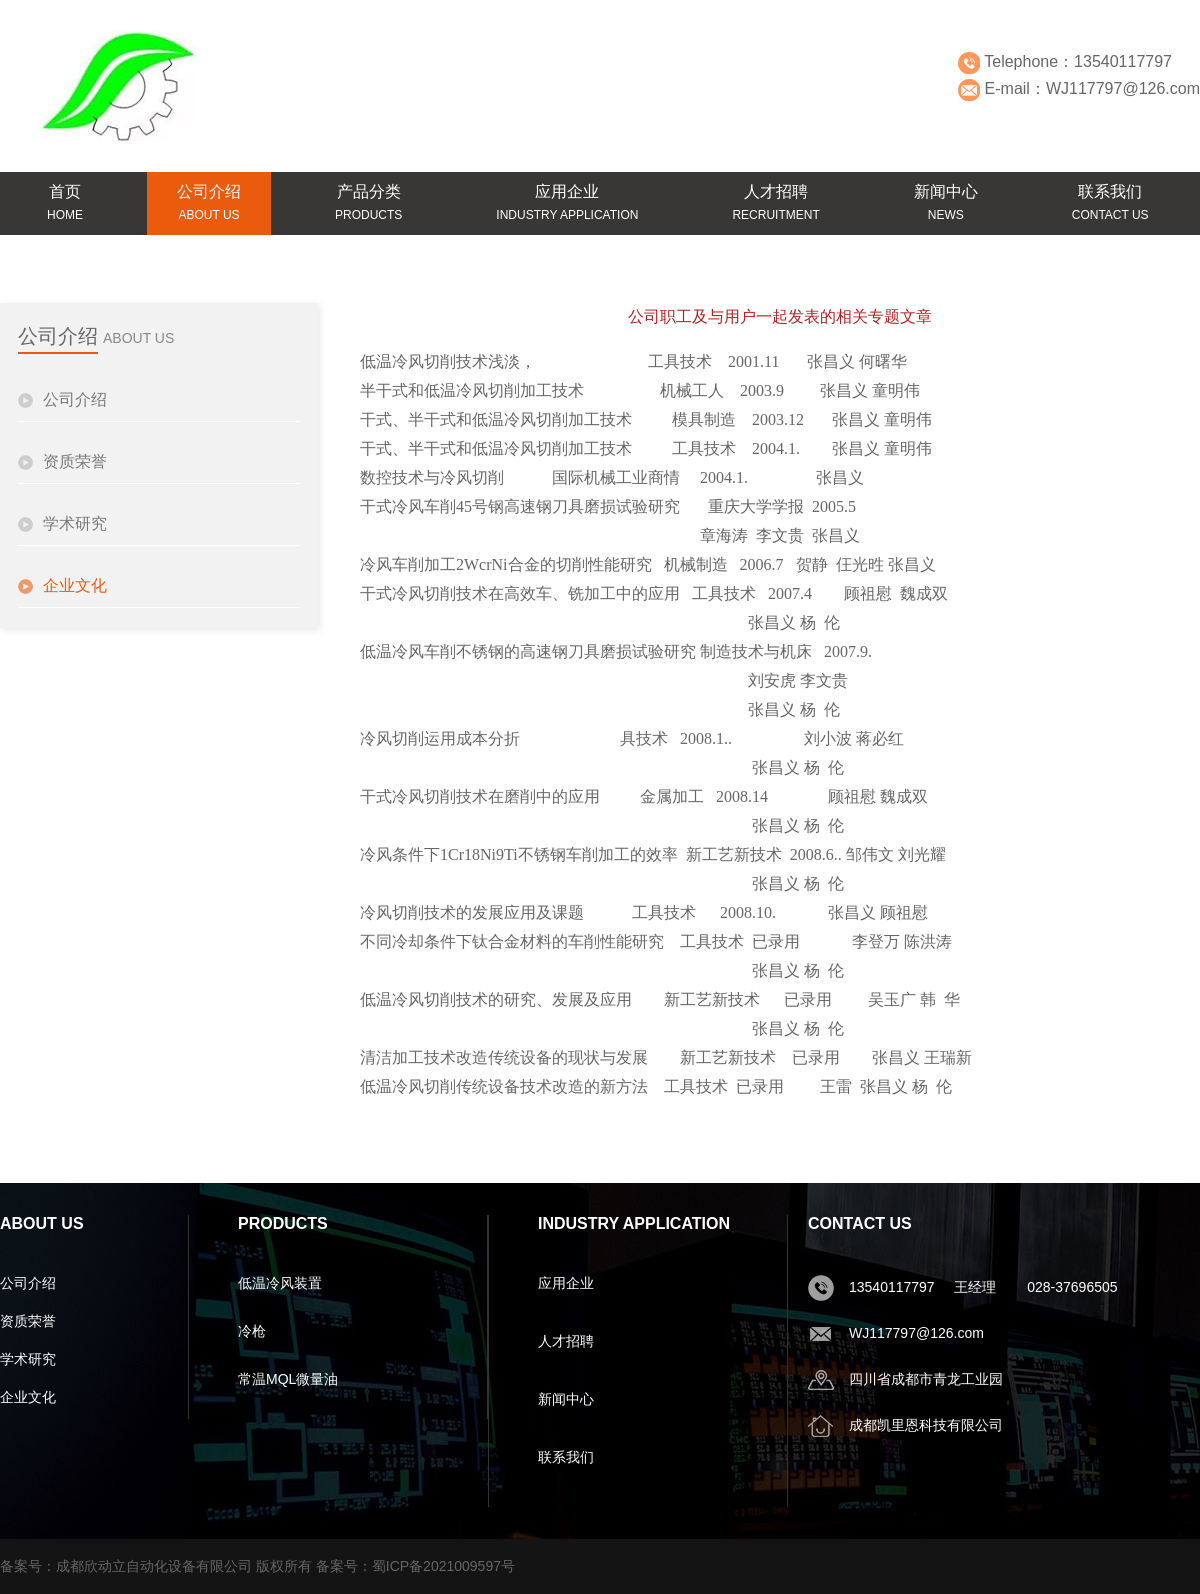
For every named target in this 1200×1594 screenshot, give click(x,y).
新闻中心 (566, 1399)
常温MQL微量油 (288, 1379)
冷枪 (252, 1331)
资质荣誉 (75, 461)
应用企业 (566, 1283)
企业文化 (75, 585)
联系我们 (566, 1457)
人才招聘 (566, 1341)
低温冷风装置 (280, 1283)
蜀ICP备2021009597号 (443, 1566)
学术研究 (75, 523)
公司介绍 (75, 399)
